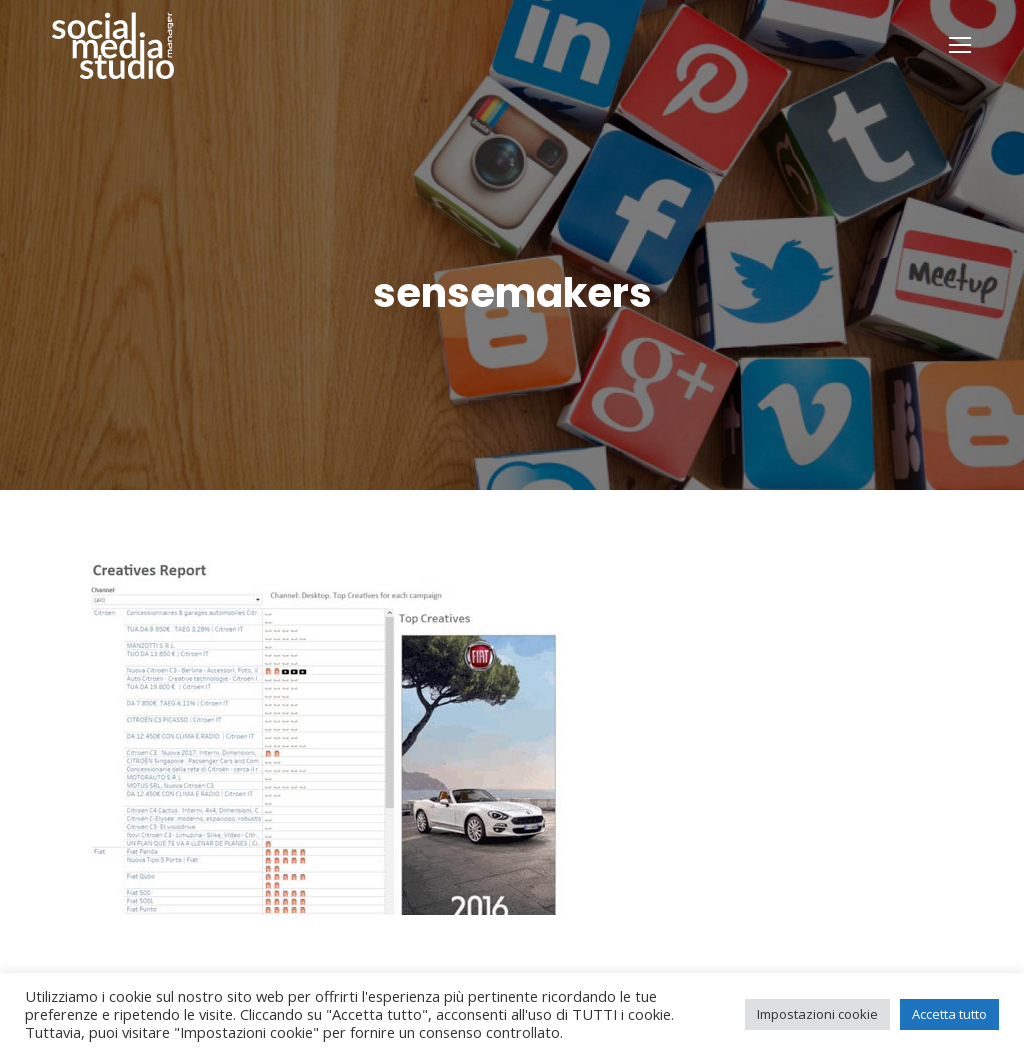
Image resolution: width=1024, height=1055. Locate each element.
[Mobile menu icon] (960, 45)
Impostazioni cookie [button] (817, 1014)
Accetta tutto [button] (949, 1014)
